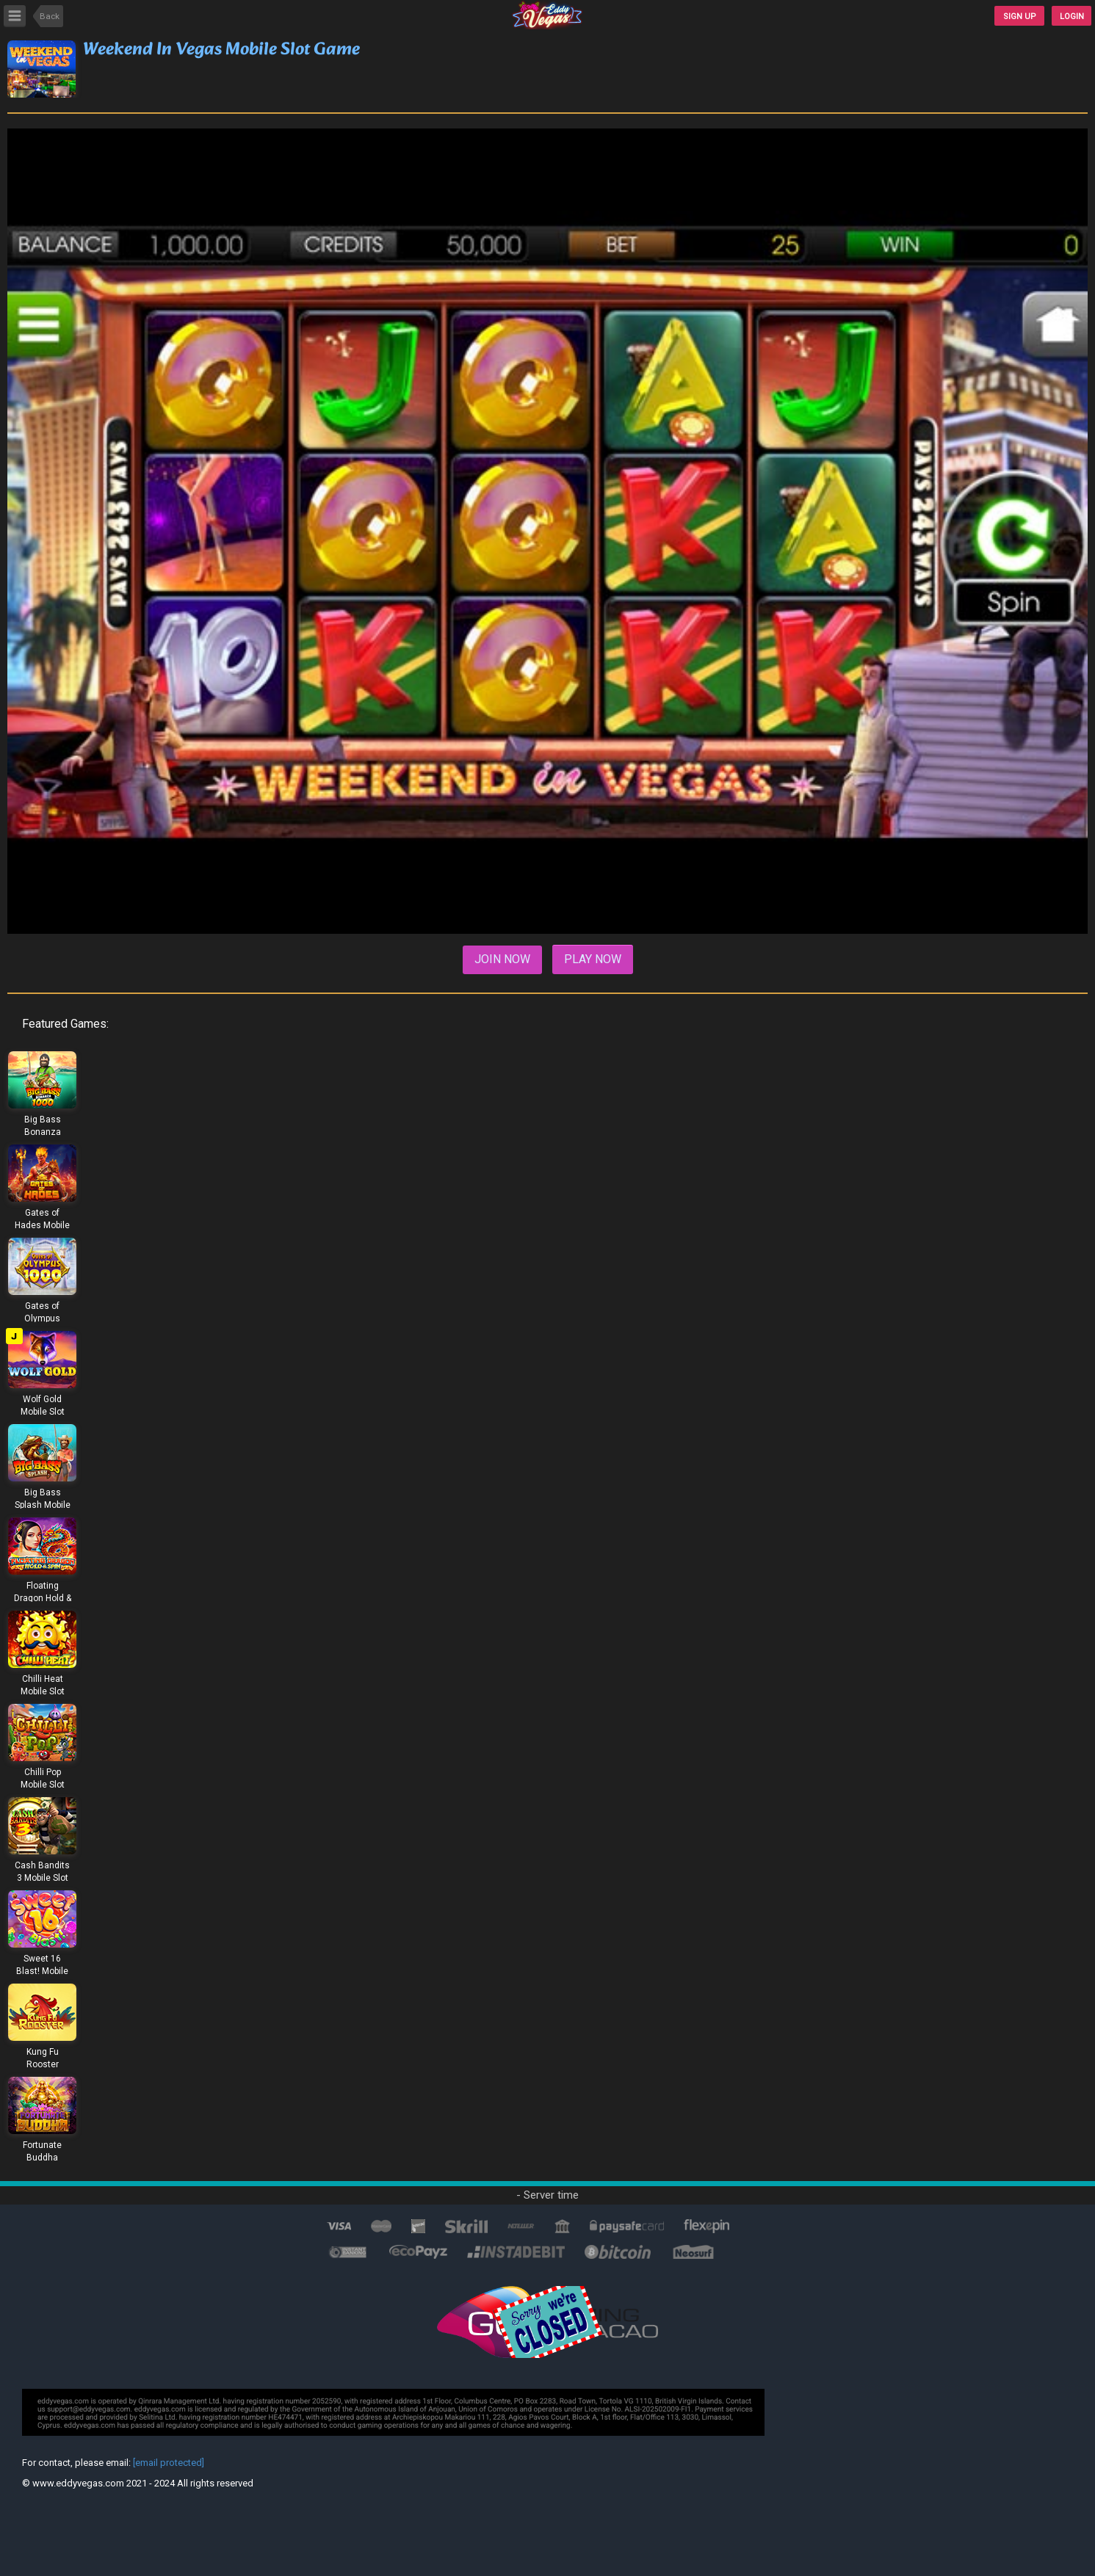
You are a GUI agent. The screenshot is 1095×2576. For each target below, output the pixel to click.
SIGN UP (1019, 16)
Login (1072, 16)
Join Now (502, 959)
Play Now (592, 959)
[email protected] (168, 2462)
